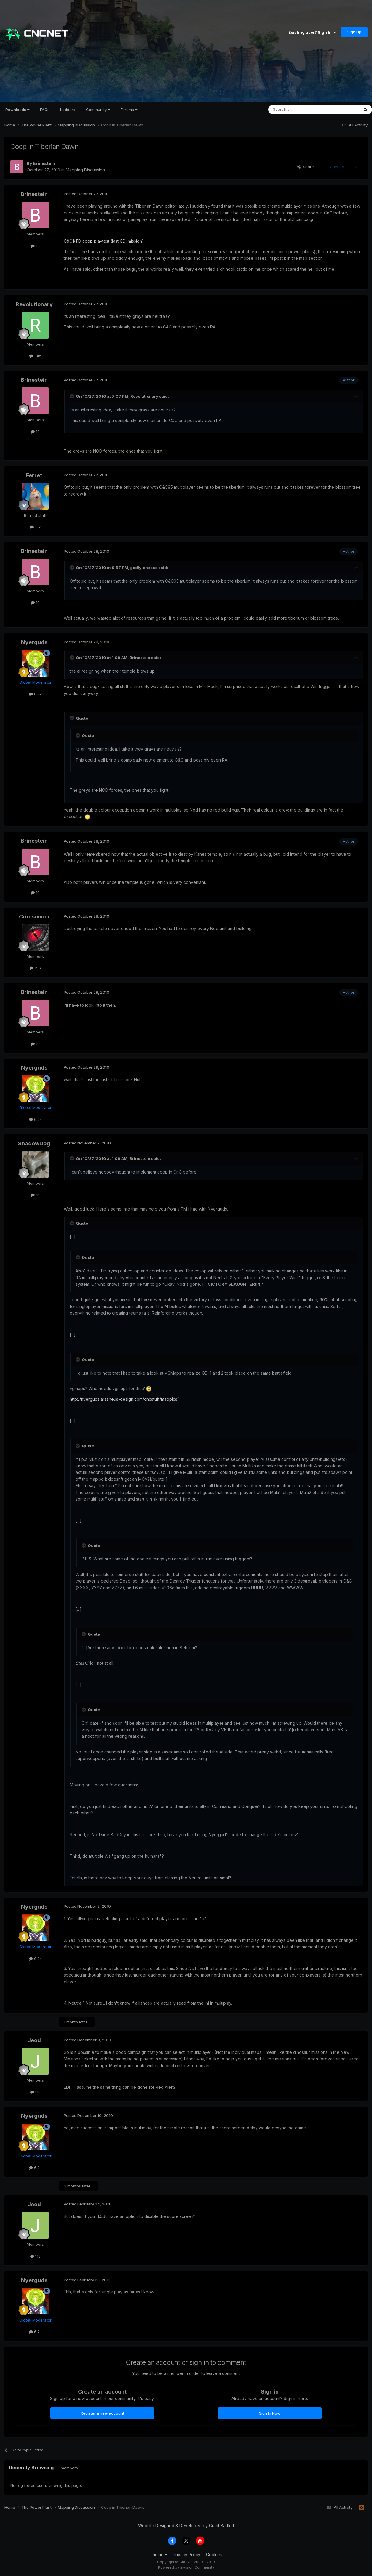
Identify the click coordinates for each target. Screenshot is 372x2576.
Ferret (34, 475)
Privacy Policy (186, 2554)
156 (35, 968)
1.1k (35, 527)
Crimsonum (34, 916)
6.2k (35, 694)
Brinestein (44, 163)
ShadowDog (34, 1143)
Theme (158, 2554)
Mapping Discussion (85, 169)
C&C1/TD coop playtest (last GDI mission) (104, 240)
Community (98, 109)
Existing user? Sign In (312, 32)
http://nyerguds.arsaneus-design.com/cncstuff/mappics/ (124, 1399)
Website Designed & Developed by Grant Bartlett (186, 2525)
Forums (129, 109)
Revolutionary (34, 304)
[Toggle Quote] (72, 396)
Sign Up (354, 32)
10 (35, 245)
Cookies (214, 2554)
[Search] (298, 109)
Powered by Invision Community (186, 2567)
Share (305, 166)
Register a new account (102, 2413)
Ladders (67, 109)
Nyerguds (34, 642)
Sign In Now (269, 2413)
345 (35, 355)
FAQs (45, 109)
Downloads (17, 109)
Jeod (34, 2040)
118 (35, 2092)
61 (35, 1194)
